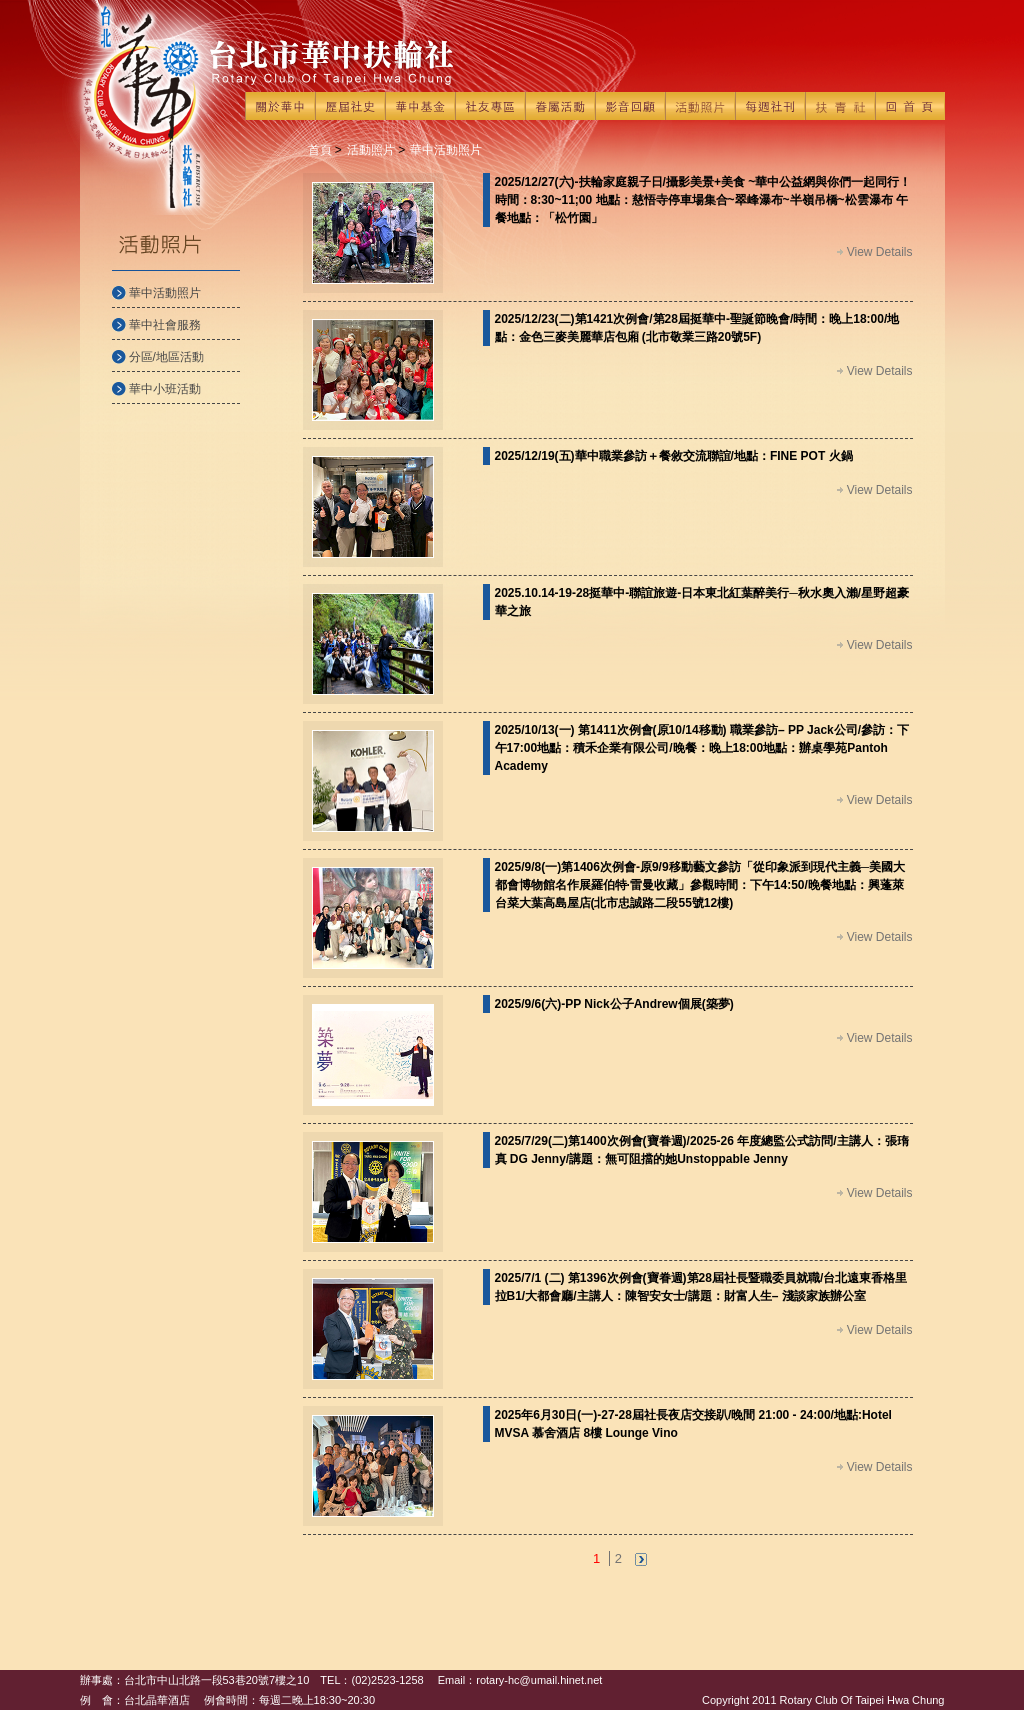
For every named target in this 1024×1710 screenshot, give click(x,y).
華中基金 (420, 106)
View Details (880, 252)
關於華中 (280, 106)
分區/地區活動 (166, 357)
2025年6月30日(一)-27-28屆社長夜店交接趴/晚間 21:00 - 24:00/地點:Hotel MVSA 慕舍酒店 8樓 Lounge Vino (693, 1424)
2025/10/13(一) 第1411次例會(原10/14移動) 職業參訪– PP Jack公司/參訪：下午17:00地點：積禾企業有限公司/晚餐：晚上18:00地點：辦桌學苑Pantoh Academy (702, 748)
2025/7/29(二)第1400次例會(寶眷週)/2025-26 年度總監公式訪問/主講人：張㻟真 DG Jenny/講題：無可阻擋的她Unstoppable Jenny (702, 1150)
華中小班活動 (165, 389)
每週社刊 (770, 106)
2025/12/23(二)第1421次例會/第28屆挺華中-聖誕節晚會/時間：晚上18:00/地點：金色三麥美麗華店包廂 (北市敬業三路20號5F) (697, 328)
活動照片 (700, 106)
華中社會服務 (165, 325)
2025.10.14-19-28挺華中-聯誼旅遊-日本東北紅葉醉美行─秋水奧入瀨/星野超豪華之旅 (702, 602)
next (641, 1559)
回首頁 (910, 106)
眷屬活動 (560, 106)
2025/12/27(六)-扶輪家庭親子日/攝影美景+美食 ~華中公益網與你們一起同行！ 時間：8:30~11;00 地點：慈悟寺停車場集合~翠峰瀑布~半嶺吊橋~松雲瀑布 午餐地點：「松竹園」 (703, 200)
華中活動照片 (165, 293)
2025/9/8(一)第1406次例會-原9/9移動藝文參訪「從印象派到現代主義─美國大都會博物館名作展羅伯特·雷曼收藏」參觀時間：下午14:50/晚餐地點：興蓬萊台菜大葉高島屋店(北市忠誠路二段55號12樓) (700, 885)
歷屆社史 (350, 106)
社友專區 (490, 106)
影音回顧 (630, 106)
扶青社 (840, 106)
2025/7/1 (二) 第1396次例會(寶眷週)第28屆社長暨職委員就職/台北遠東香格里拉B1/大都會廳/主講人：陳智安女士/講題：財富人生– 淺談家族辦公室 (701, 1287)
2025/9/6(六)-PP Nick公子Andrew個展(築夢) (614, 1004)
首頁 (320, 150)
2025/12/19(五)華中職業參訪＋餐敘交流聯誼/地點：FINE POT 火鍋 (674, 456)
